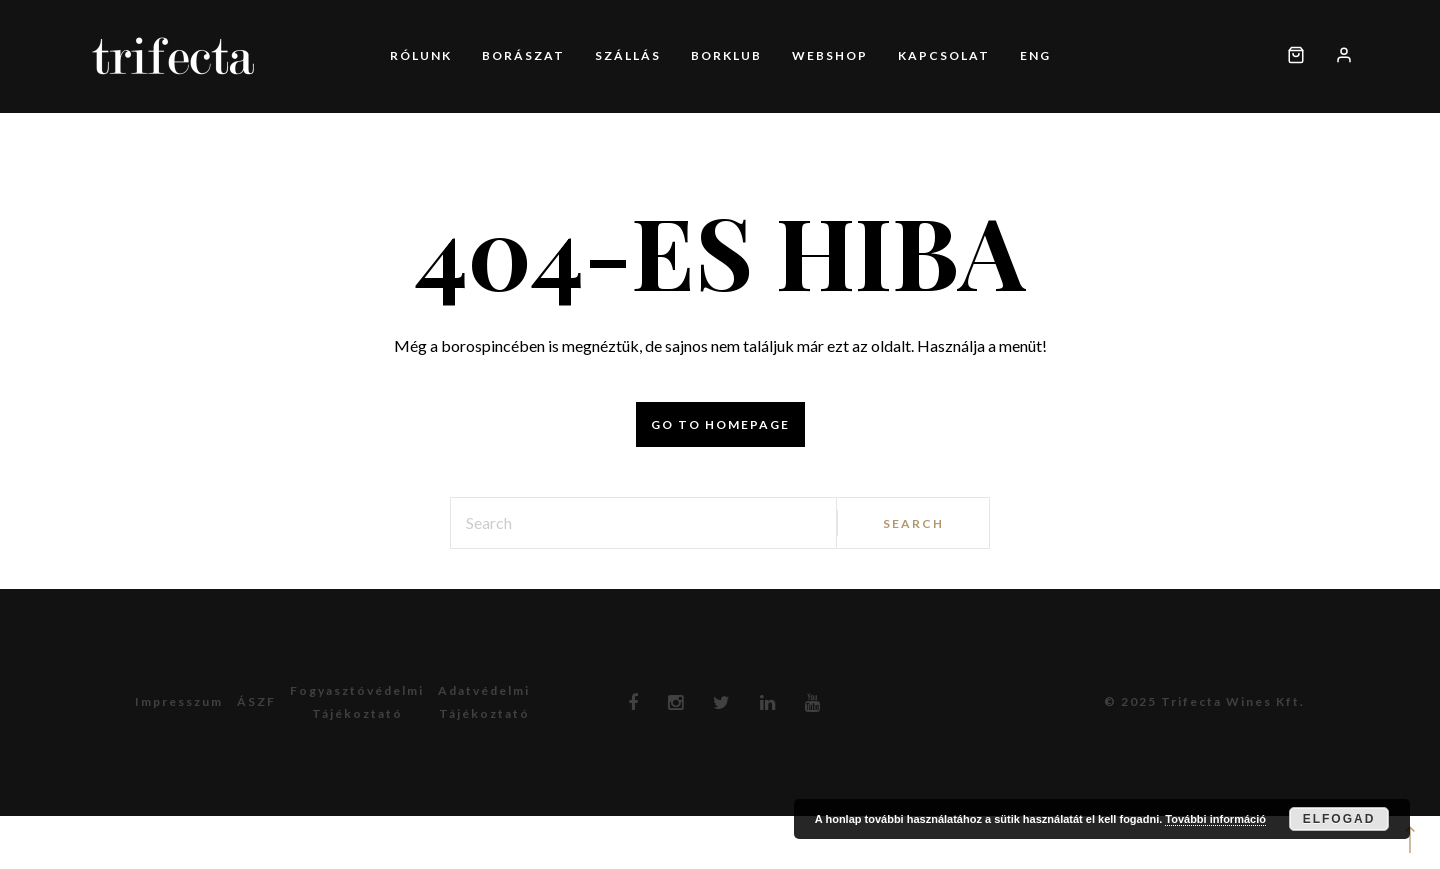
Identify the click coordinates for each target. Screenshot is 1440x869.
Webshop (830, 55)
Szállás (628, 55)
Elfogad (1339, 819)
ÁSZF (256, 701)
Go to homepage (720, 424)
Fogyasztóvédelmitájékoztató (357, 702)
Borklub (726, 55)
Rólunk (421, 55)
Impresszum (179, 701)
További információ (1215, 819)
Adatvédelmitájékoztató (484, 702)
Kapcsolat (944, 55)
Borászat (523, 55)
